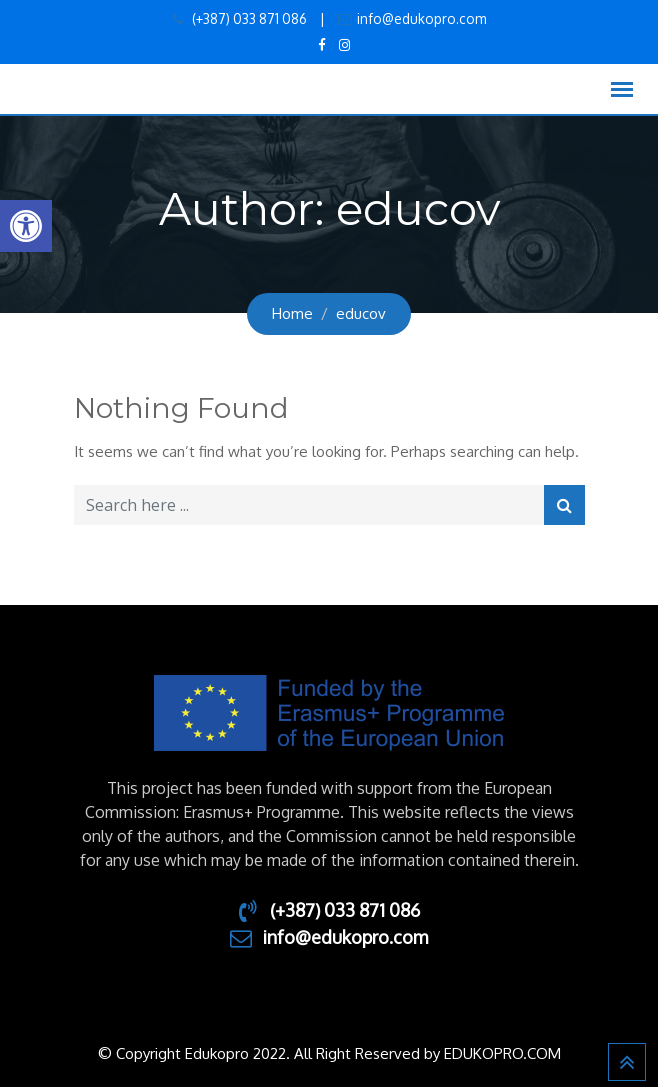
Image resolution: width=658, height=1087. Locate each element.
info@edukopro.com (421, 18)
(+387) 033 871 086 (248, 18)
